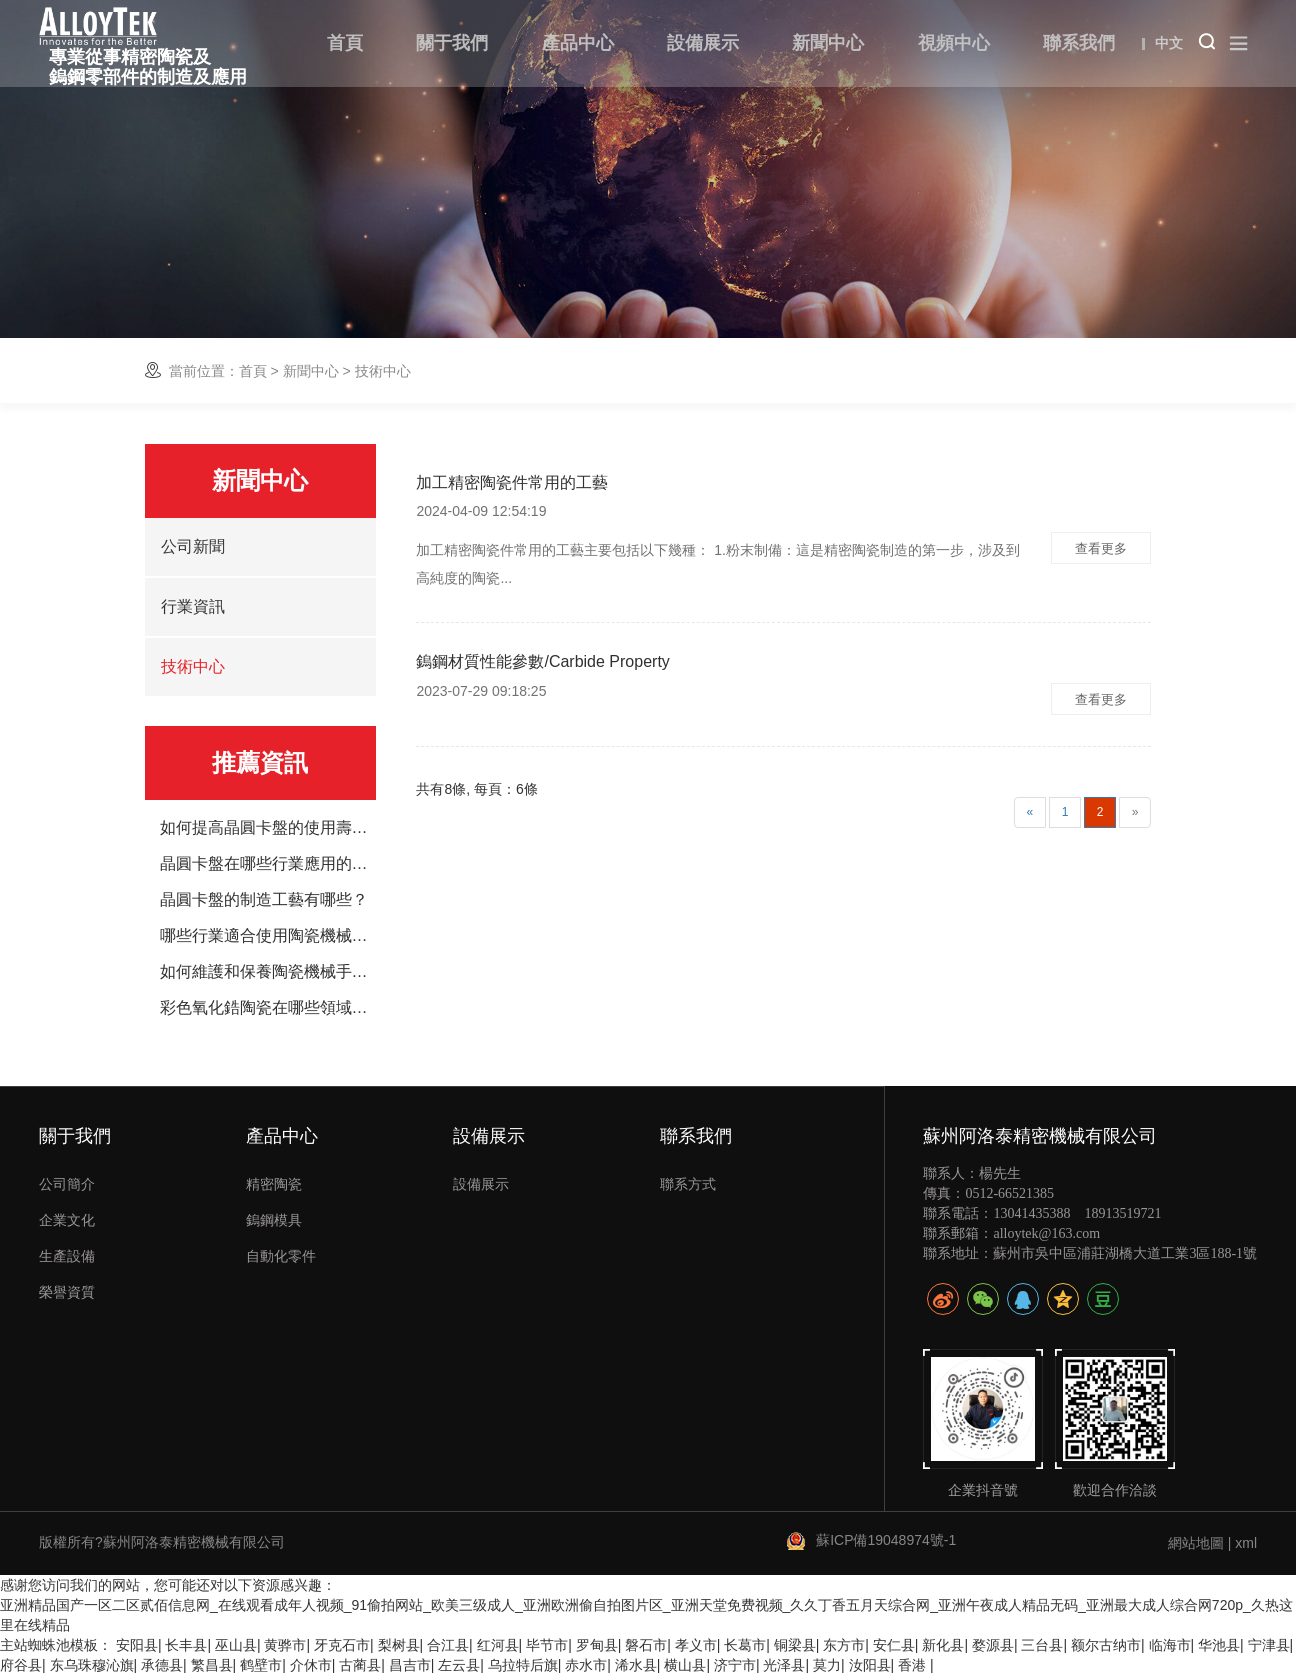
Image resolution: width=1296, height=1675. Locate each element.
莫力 (827, 1665)
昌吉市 (410, 1665)
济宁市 (735, 1665)
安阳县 (137, 1645)
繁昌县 (212, 1665)
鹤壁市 (261, 1665)
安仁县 (894, 1645)
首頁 (253, 371)
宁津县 (1269, 1645)
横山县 (685, 1665)
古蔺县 (360, 1665)
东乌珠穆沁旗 (92, 1665)
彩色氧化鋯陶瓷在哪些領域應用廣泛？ (268, 1008)
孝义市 (696, 1645)
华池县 (1219, 1645)
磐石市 (646, 1645)
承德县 (162, 1665)
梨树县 (399, 1645)
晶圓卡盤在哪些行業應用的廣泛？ (268, 864)
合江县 (448, 1645)
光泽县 (784, 1665)
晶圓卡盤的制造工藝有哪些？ (264, 900)
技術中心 (193, 666)
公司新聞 (193, 546)
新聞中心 (311, 371)
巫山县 (236, 1645)
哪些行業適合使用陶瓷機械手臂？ (268, 936)
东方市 (844, 1645)
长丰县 (186, 1645)
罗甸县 (597, 1645)
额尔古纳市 (1106, 1645)
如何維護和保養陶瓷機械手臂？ (268, 972)
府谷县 (21, 1665)
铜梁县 (795, 1645)
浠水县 (636, 1665)
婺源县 (993, 1645)
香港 (914, 1665)
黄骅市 (285, 1645)
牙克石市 (342, 1645)
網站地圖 (1196, 1543)
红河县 (498, 1645)
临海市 (1170, 1645)
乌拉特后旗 (523, 1665)
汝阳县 (870, 1665)
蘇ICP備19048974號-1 (886, 1540)
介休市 (311, 1665)
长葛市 (745, 1645)
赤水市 (586, 1665)
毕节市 (547, 1645)
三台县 (1042, 1645)
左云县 (459, 1665)
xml (1246, 1543)
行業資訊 (193, 606)
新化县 (943, 1645)
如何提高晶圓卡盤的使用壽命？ (268, 828)
